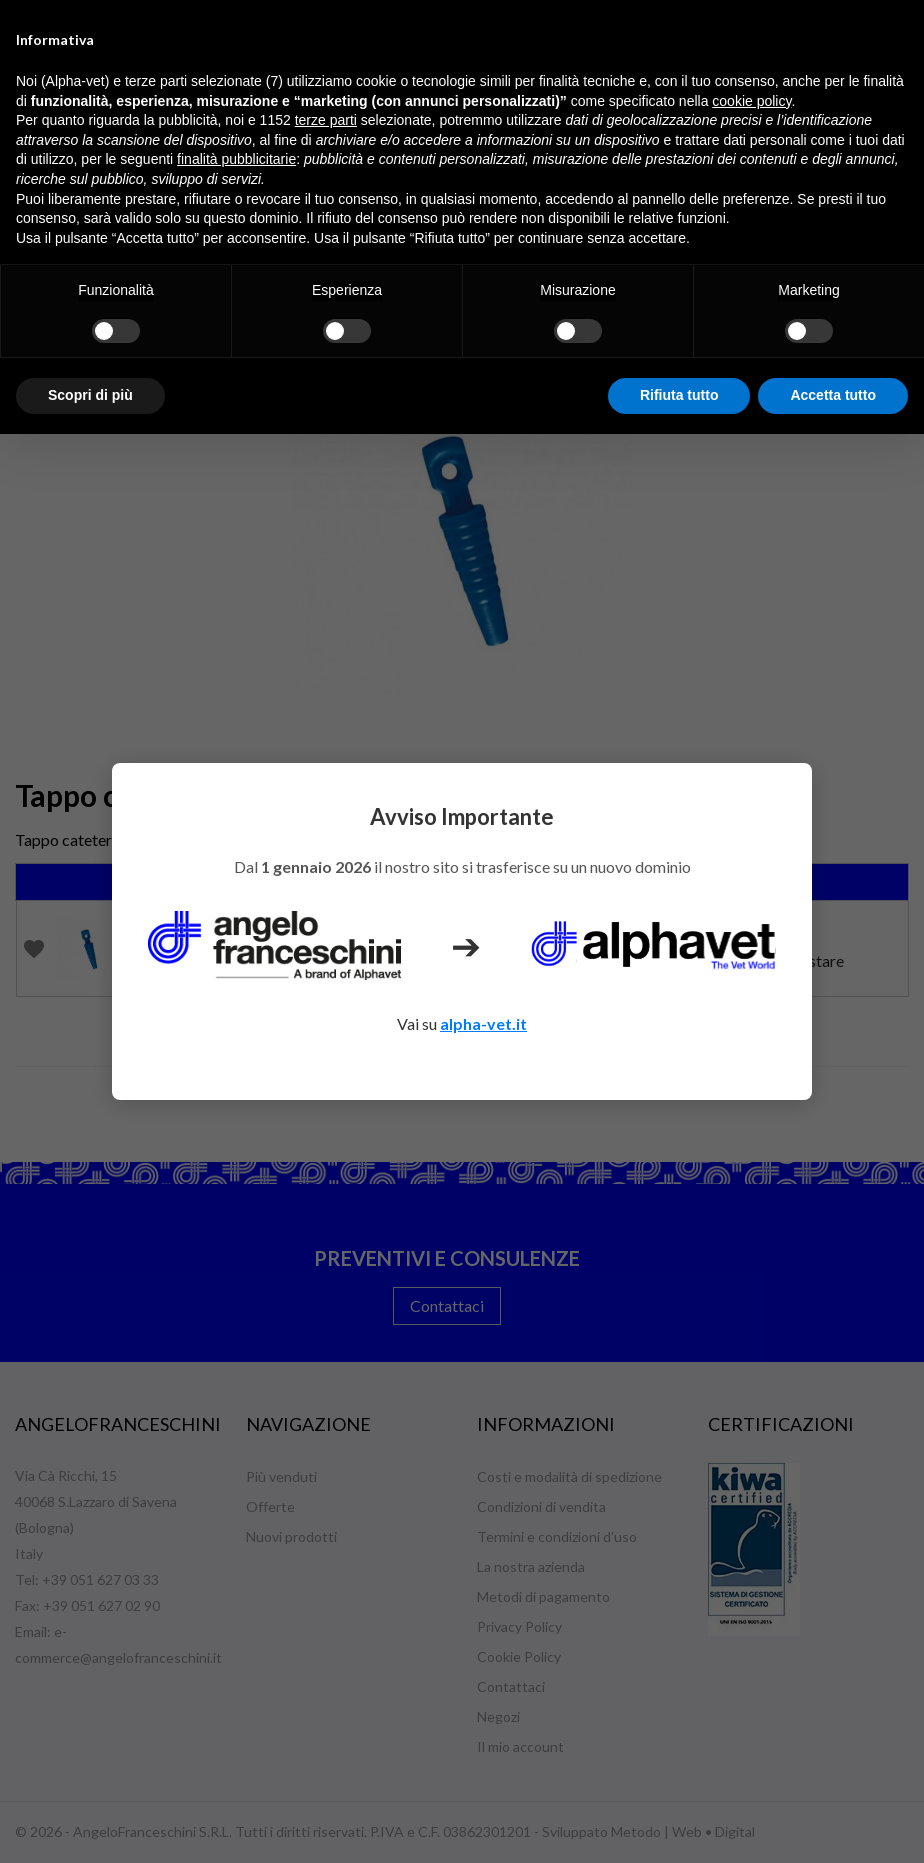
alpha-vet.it (483, 1023)
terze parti (326, 120)
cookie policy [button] (751, 101)
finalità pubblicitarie (236, 159)
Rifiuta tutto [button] (679, 395)
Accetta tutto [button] (833, 395)
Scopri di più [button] (90, 395)
